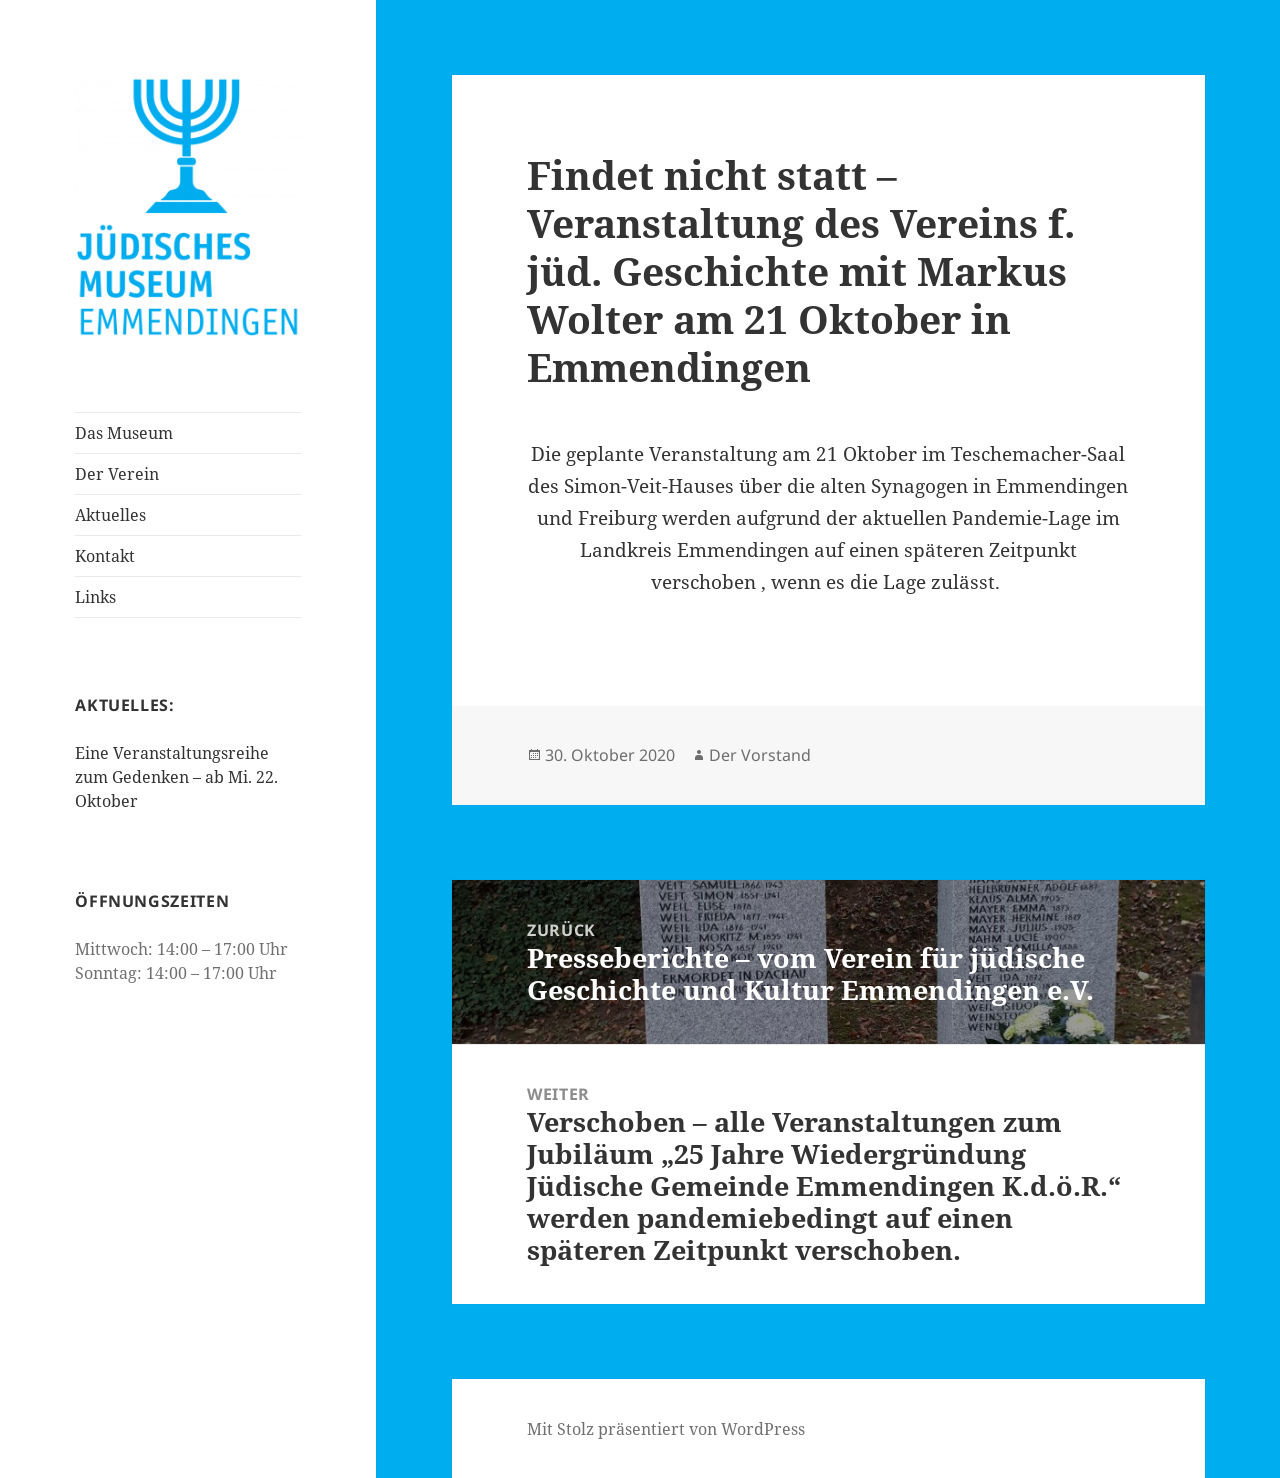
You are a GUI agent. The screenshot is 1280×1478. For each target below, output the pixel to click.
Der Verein (117, 474)
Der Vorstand (760, 755)
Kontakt (105, 556)
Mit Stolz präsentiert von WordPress (666, 1429)
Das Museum (124, 433)
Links (95, 597)
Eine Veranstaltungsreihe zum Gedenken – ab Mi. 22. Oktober (176, 777)
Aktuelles (110, 515)
